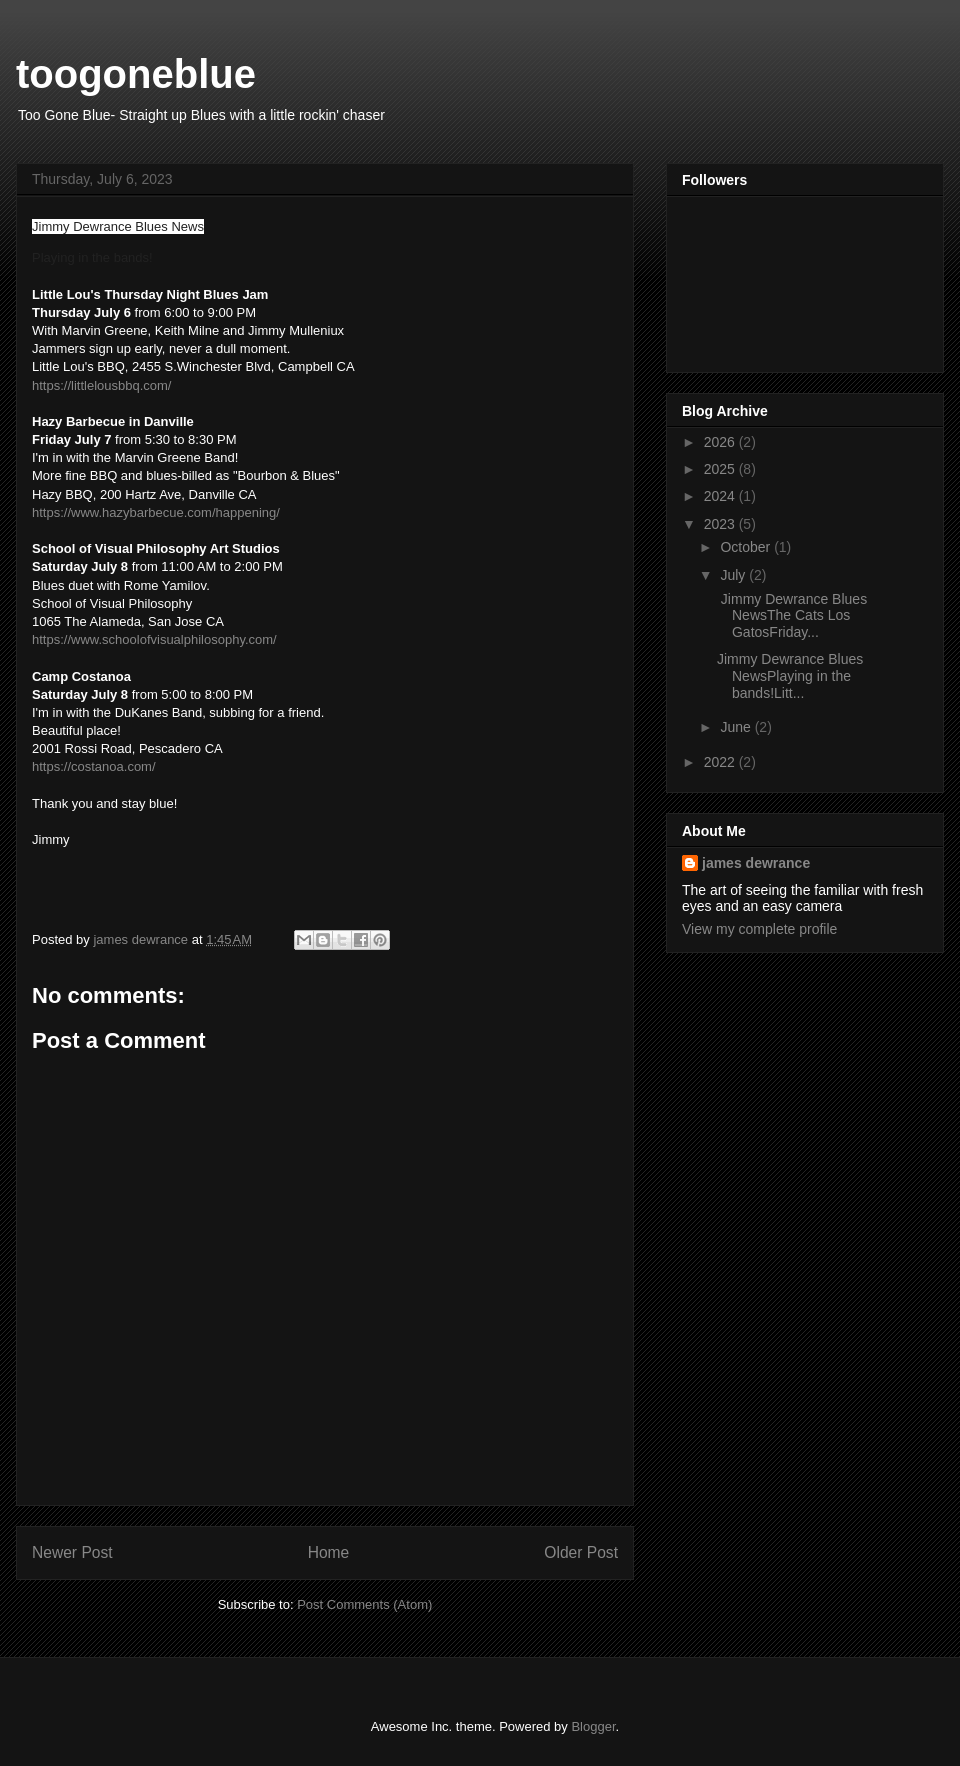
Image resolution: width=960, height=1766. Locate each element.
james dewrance (756, 863)
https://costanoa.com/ (94, 766)
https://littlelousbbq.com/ (101, 385)
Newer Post (72, 1552)
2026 (721, 442)
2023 (721, 524)
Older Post (581, 1552)
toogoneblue (136, 74)
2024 (721, 496)
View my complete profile (759, 929)
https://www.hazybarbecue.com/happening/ (156, 512)
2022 (721, 762)
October (747, 547)
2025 (721, 469)
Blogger (593, 1726)
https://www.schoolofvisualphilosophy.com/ (154, 639)
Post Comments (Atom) (364, 1604)
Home (329, 1552)
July (734, 575)
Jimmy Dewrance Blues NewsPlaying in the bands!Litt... (790, 676)
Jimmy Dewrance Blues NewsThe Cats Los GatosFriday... (792, 616)
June (737, 727)
